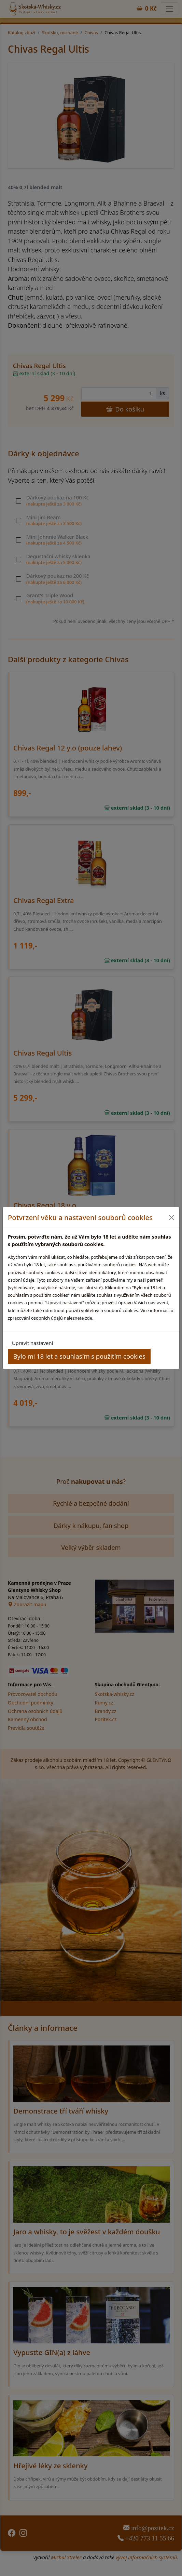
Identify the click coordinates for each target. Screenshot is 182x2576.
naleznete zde (78, 1318)
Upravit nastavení (32, 1342)
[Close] (172, 1217)
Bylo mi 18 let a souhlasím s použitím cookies (79, 1356)
